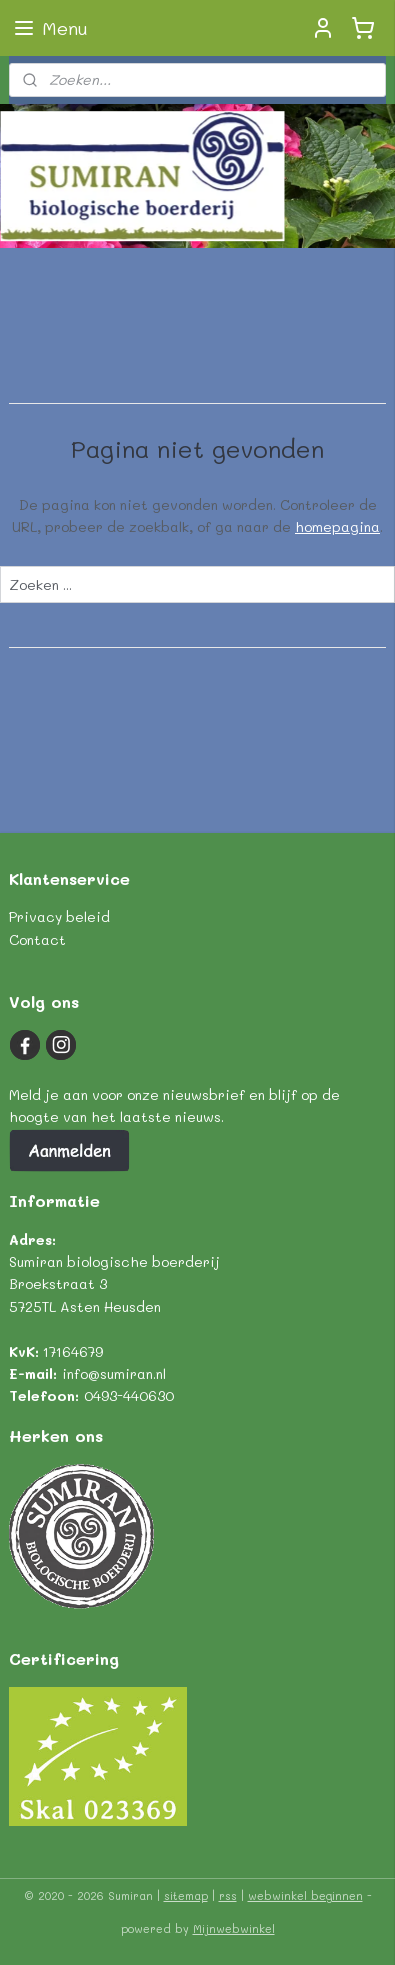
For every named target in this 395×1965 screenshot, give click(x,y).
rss (228, 1895)
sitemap (186, 1895)
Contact (37, 939)
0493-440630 (129, 1395)
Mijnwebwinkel (234, 1928)
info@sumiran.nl (114, 1373)
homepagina (337, 526)
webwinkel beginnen (305, 1895)
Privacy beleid (59, 916)
